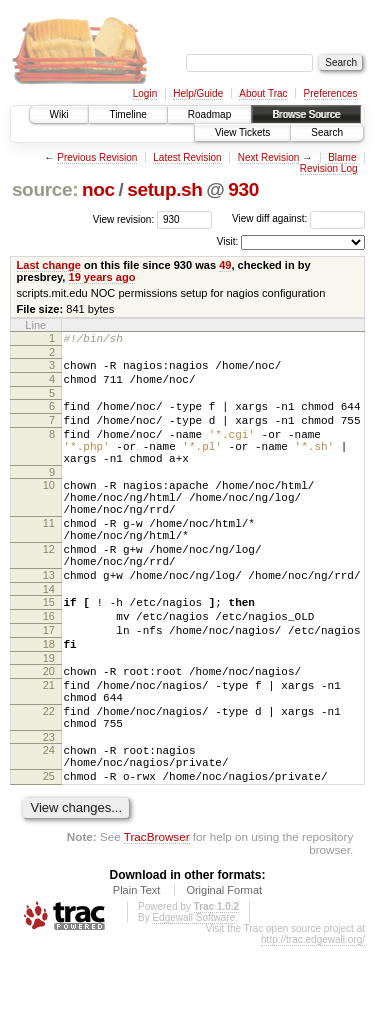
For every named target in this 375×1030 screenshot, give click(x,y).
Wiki (59, 114)
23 (49, 812)
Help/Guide (198, 93)
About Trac (263, 93)
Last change (49, 265)
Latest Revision (187, 157)
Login (145, 93)
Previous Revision (97, 157)
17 (49, 684)
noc (98, 189)
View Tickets (242, 132)
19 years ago (102, 277)
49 (225, 265)
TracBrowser (157, 920)
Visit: (228, 241)
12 (49, 588)
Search (327, 132)
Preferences (331, 93)
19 (49, 718)
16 (49, 667)
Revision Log (329, 168)
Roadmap (209, 114)
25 (49, 857)
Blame (342, 157)
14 (49, 637)
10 (49, 509)
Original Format (224, 974)
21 (49, 748)
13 (49, 620)
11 (49, 556)
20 (49, 731)
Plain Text (137, 974)
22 (49, 780)
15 (49, 650)
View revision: (124, 218)
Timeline (127, 114)
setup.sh (164, 189)
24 (49, 825)
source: (45, 189)
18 (49, 701)
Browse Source (306, 114)
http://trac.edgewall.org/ (313, 1023)
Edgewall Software (193, 1001)
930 (243, 189)
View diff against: (298, 218)
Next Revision (269, 157)
